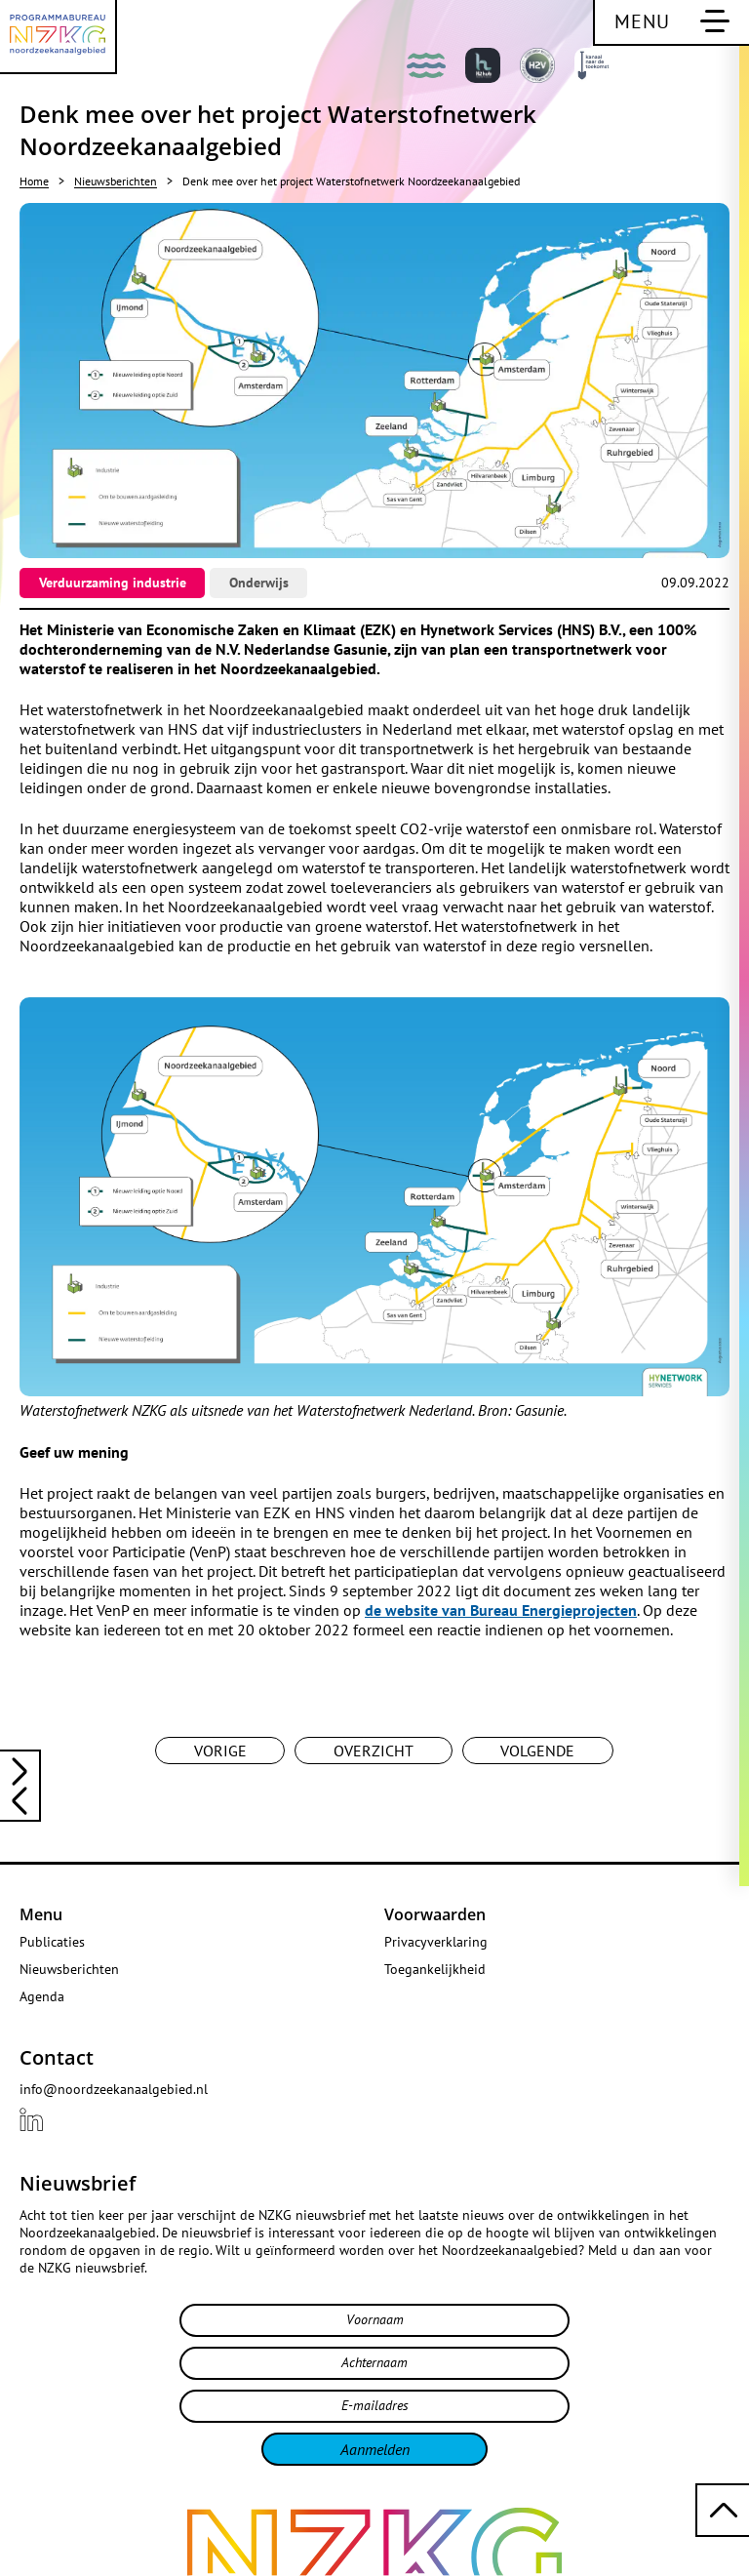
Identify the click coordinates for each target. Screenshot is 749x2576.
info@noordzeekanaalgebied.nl (114, 2089)
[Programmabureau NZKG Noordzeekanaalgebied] (58, 37)
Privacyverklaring (436, 1942)
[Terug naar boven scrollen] (722, 2510)
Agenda (42, 1996)
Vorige (220, 1750)
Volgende (537, 1750)
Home (34, 181)
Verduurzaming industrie (112, 582)
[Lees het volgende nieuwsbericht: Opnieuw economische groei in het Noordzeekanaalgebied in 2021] (19, 1803)
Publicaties (52, 1942)
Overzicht (374, 1750)
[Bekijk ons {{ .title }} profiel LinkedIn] (31, 2119)
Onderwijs (259, 582)
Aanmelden (375, 2449)
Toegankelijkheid (435, 1969)
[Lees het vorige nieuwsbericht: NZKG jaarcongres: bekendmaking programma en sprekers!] (19, 1768)
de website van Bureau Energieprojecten (501, 1610)
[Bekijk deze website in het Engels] (709, 70)
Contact (57, 2057)
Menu (41, 1914)
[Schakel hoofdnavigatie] (671, 23)
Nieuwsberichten (115, 181)
